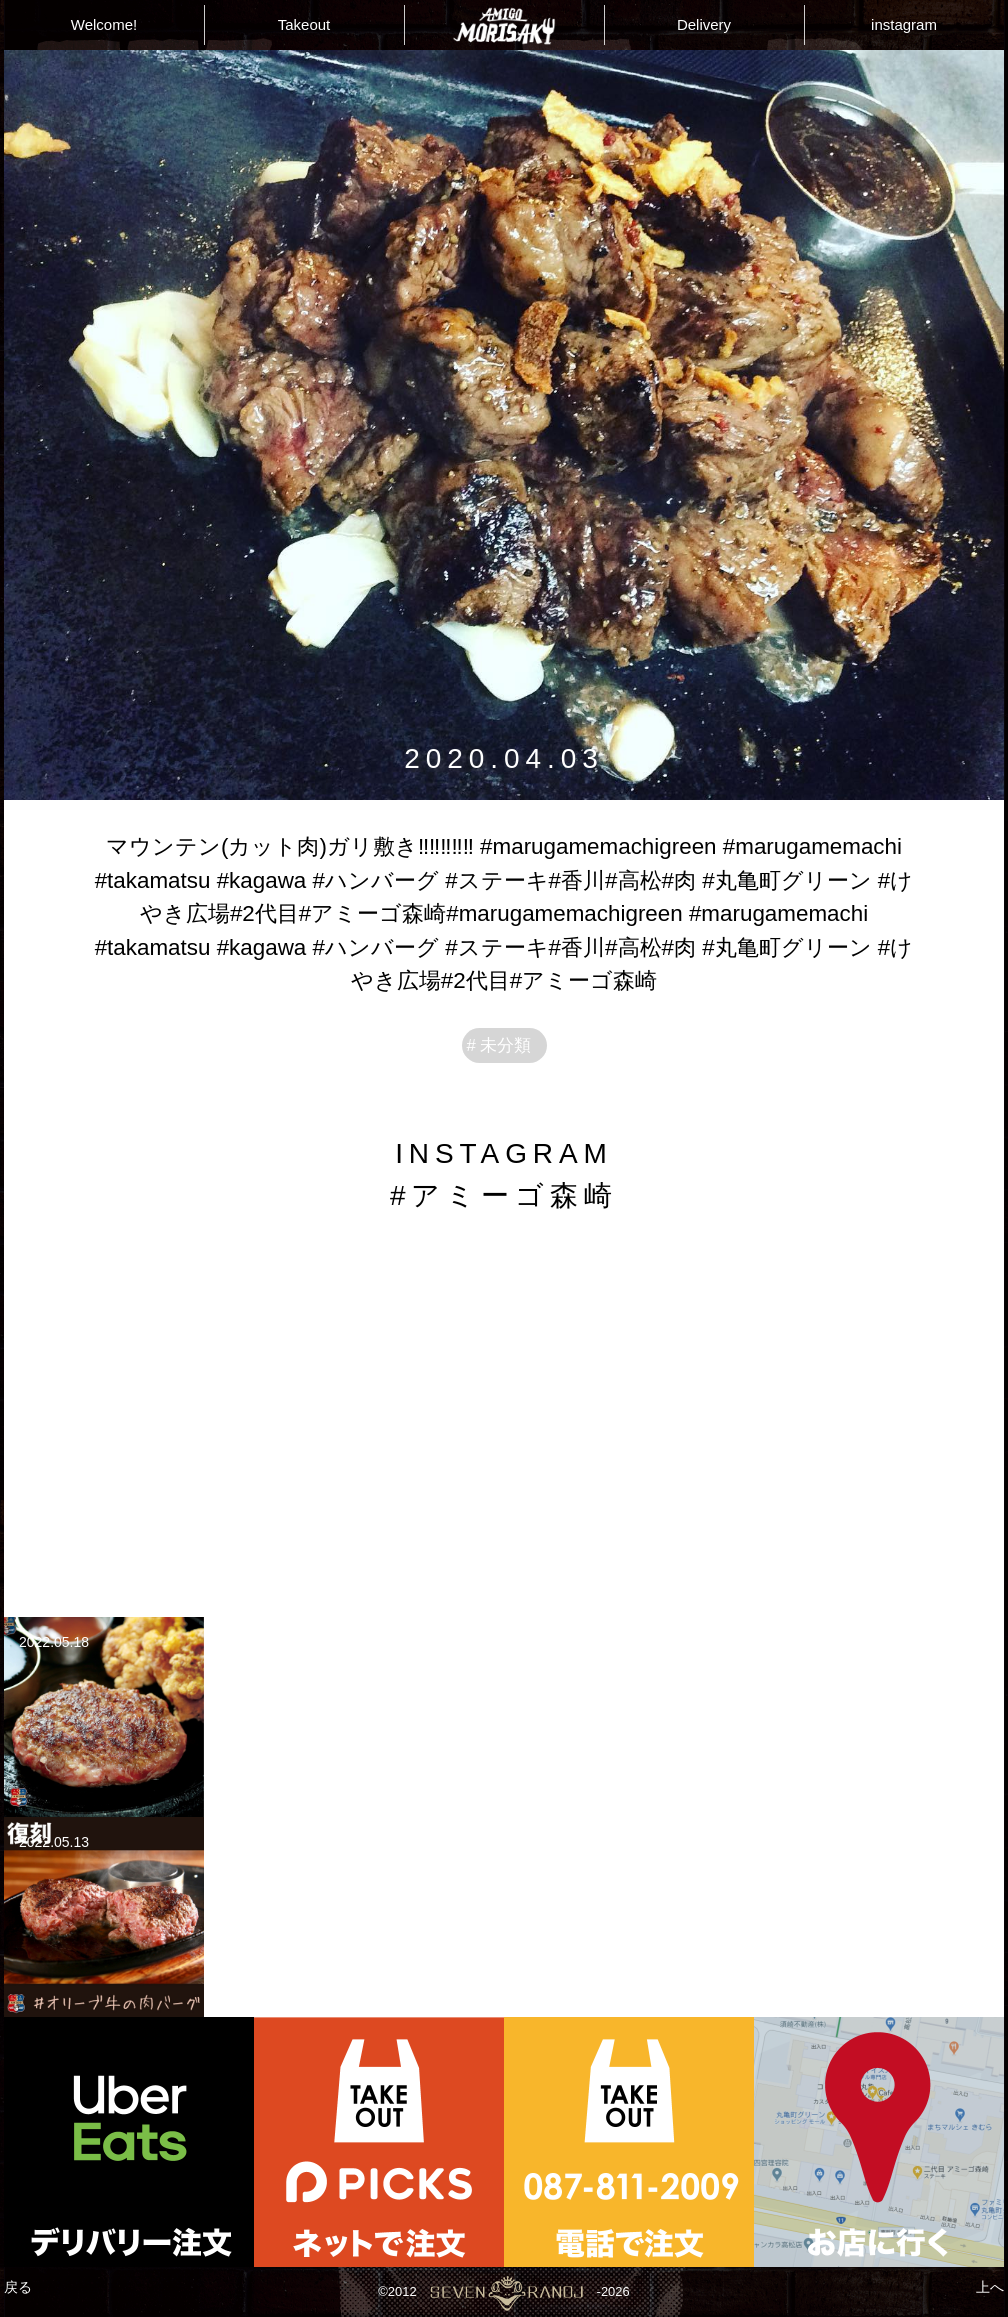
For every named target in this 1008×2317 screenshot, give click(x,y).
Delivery (704, 24)
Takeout (304, 24)
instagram (904, 24)
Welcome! (104, 24)
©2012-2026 (503, 2292)
